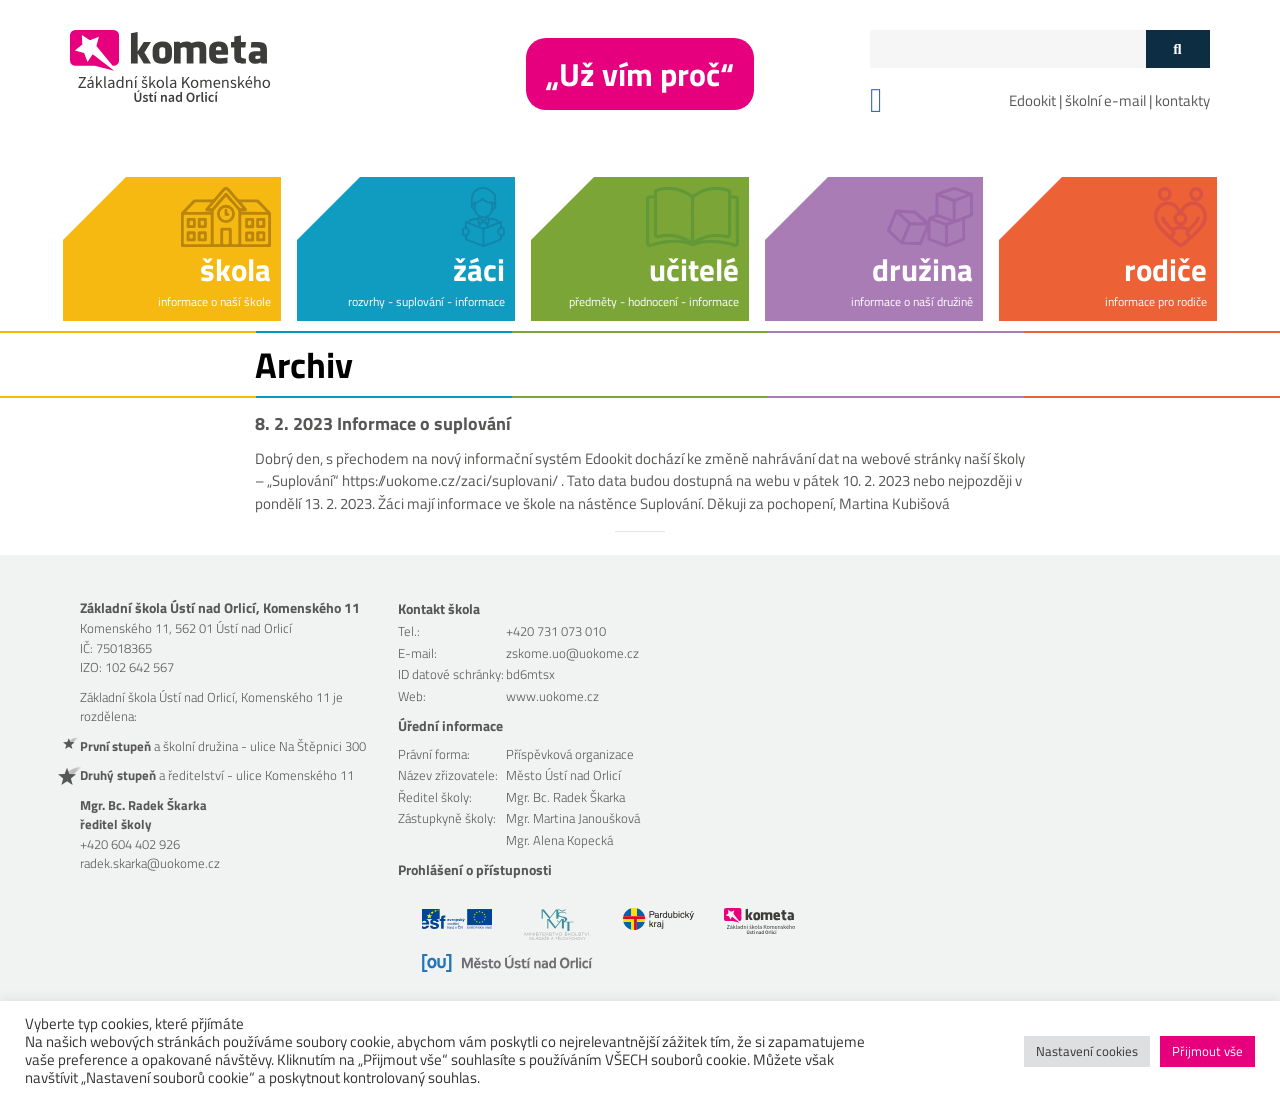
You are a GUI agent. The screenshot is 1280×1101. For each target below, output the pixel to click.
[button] (172, 245)
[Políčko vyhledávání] (1008, 49)
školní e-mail (1105, 100)
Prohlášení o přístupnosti (475, 869)
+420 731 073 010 (556, 631)
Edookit (1032, 100)
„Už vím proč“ (640, 74)
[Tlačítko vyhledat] (1177, 49)
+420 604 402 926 (130, 844)
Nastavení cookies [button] (1087, 1051)
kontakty (1182, 100)
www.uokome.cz (552, 696)
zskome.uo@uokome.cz (572, 653)
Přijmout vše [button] (1207, 1051)
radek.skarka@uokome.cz (150, 863)
